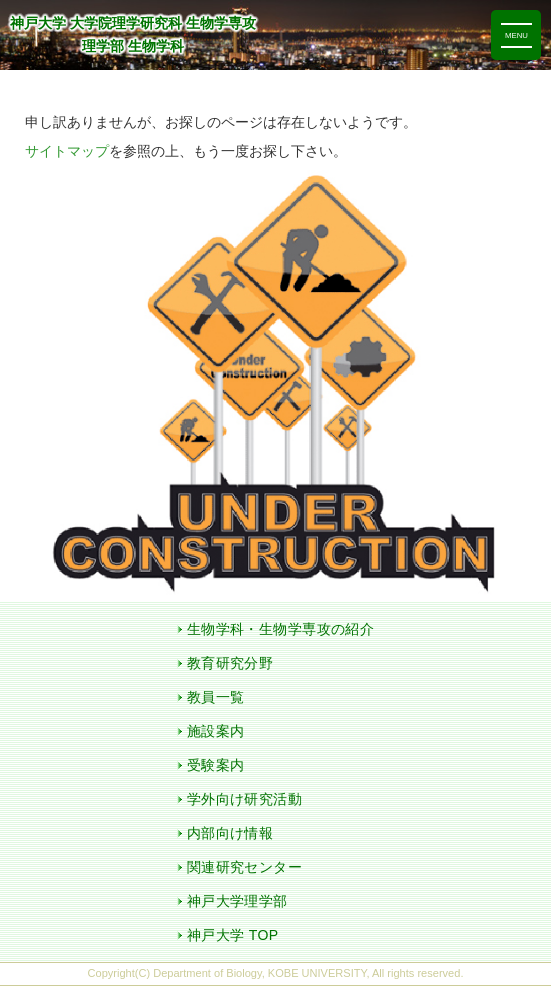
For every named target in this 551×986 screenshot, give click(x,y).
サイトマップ (67, 151)
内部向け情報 (230, 833)
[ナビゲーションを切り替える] (516, 35)
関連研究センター (244, 867)
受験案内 (216, 765)
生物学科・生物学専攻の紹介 (280, 629)
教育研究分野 (230, 663)
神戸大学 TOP (233, 935)
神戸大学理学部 (237, 901)
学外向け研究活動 (244, 799)
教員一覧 (216, 697)
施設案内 (216, 731)
